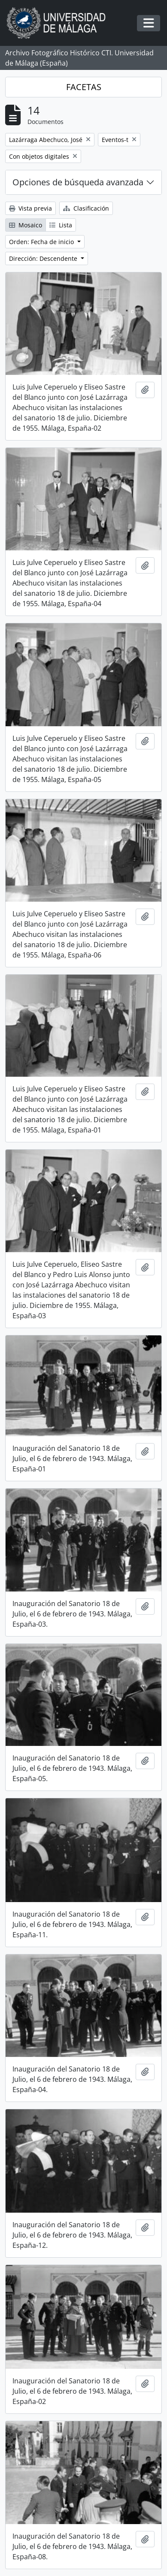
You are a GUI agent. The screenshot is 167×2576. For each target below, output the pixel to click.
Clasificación (86, 208)
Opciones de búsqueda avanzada (77, 182)
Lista (60, 225)
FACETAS (83, 87)
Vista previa (30, 208)
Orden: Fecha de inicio (42, 242)
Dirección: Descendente (44, 258)
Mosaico (25, 225)
